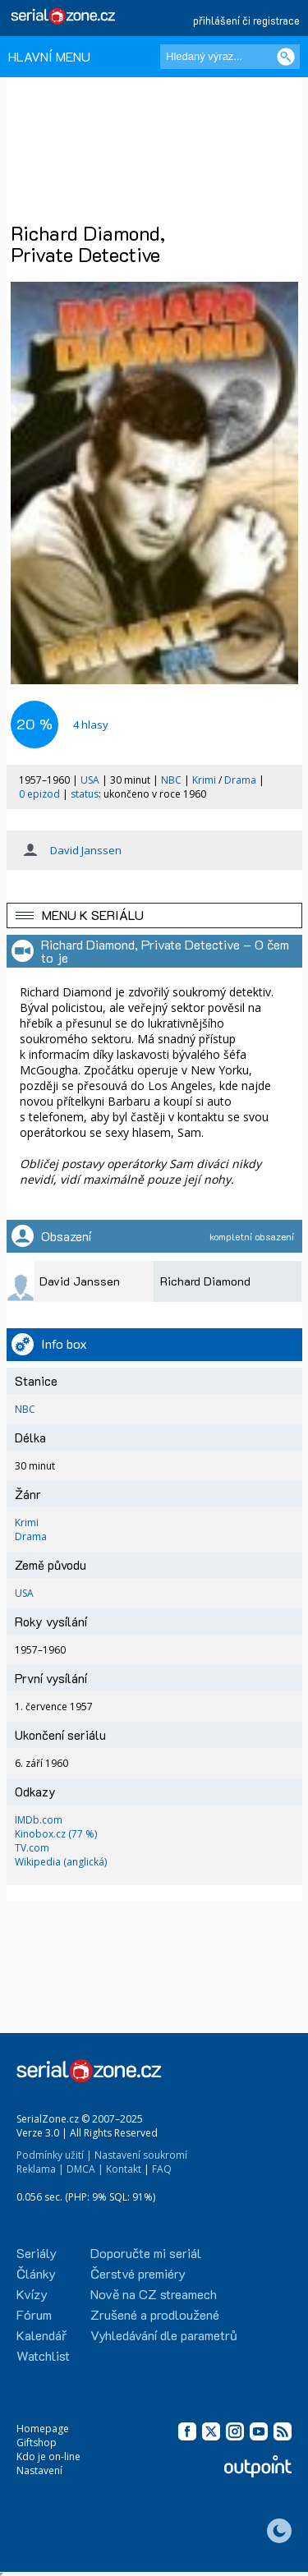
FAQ (162, 2169)
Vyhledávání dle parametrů (163, 2335)
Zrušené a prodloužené (154, 2314)
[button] (154, 915)
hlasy (90, 724)
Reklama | (40, 2169)
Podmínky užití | (54, 2155)
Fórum (34, 2314)
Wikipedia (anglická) (61, 1862)
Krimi (204, 780)
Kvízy (32, 2293)
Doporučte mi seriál (145, 2252)
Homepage (42, 2429)
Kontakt (123, 2169)
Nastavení (39, 2470)
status (85, 794)
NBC (171, 780)
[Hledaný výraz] (230, 56)
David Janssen (86, 850)
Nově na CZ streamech (153, 2293)
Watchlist (43, 2355)
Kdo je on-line (48, 2456)
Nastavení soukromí (140, 2155)
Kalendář (41, 2335)
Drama (240, 780)
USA (89, 780)
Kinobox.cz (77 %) (56, 1834)
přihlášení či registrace (246, 20)
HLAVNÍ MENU (49, 56)
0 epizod (39, 794)
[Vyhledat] (286, 57)
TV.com (32, 1848)
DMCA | (85, 2169)
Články (36, 2273)
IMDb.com (38, 1820)
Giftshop (36, 2443)
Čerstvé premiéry (138, 2273)
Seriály (36, 2252)
